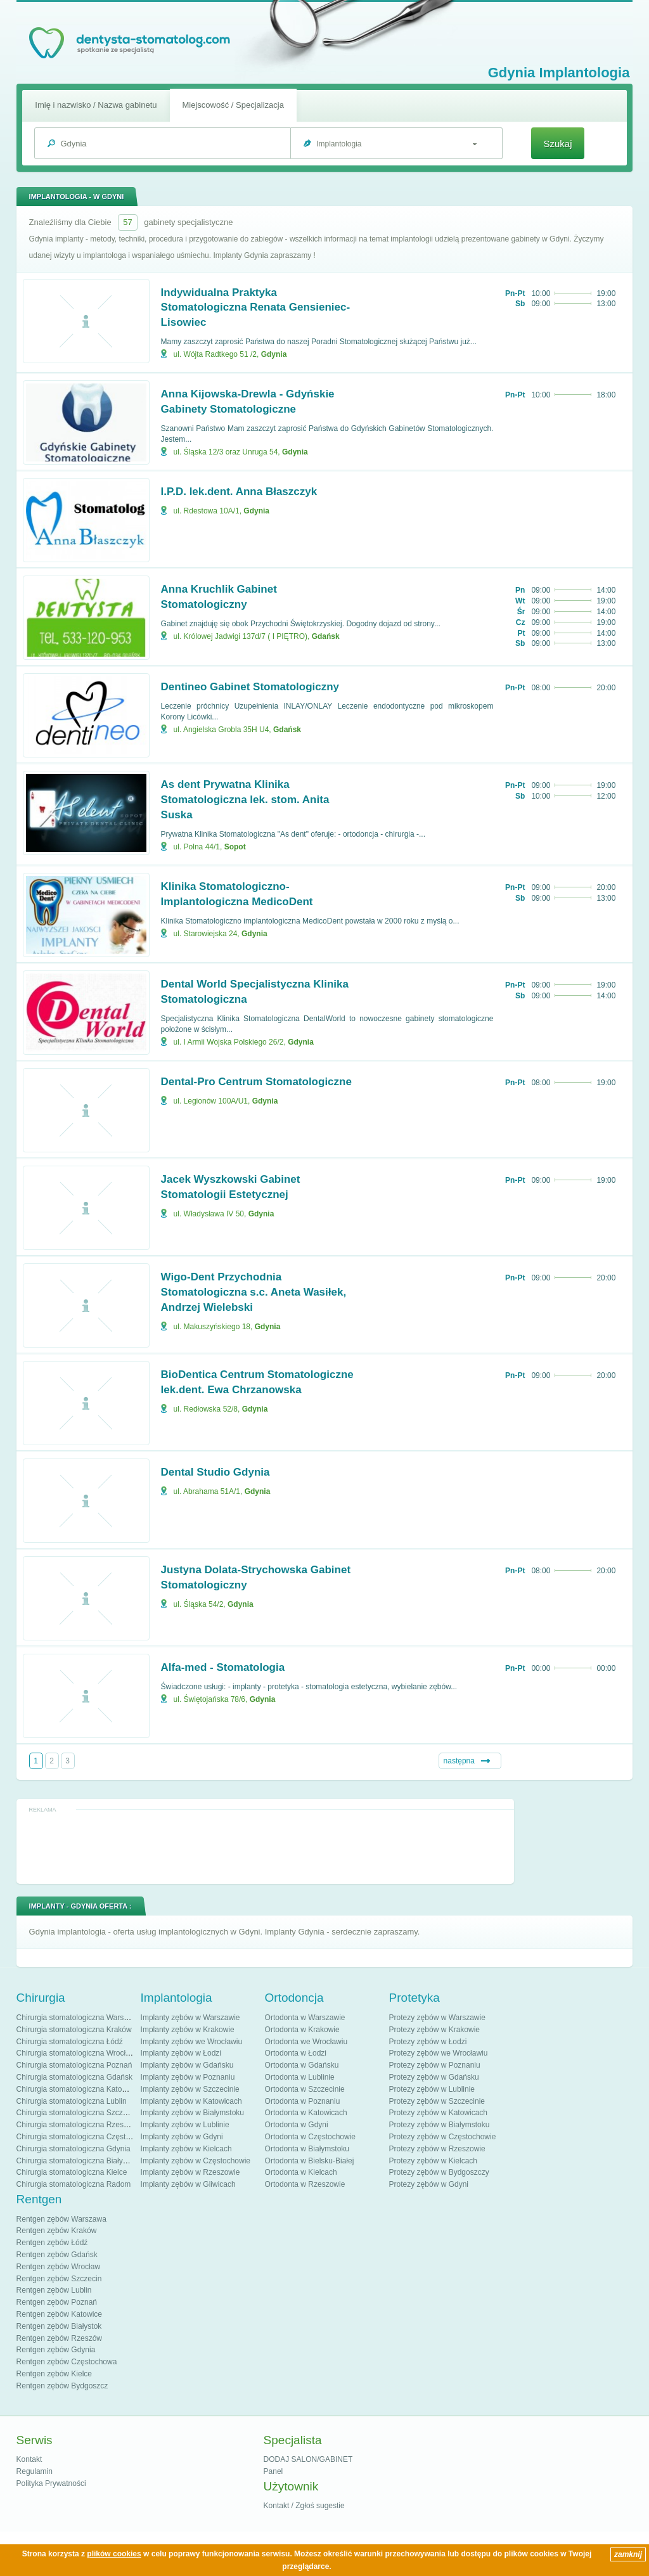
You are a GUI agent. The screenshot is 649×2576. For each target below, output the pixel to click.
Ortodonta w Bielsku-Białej (309, 2160)
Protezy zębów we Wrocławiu (438, 2053)
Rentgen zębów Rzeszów (59, 2338)
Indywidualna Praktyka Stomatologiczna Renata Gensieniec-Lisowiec (255, 308)
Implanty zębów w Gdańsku (187, 2065)
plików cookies (114, 2553)
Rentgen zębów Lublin (54, 2290)
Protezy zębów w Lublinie (432, 2089)
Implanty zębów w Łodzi (181, 2053)
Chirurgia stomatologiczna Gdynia (73, 2148)
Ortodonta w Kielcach (301, 2172)
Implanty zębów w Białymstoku (192, 2112)
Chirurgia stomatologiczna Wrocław (76, 2053)
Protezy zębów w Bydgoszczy (439, 2172)
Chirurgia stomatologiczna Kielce (71, 2172)
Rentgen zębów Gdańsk (57, 2254)
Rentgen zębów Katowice (59, 2314)
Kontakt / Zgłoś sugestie (304, 2505)
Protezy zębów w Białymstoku (439, 2124)
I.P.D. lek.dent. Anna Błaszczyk (239, 492)
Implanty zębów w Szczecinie (190, 2089)
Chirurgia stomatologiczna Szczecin (76, 2112)
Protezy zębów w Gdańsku (434, 2077)
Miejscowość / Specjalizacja (233, 105)
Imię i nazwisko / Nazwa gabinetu (96, 105)
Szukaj (557, 143)
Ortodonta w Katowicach (306, 2112)
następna (459, 1760)
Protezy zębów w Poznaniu (434, 2065)
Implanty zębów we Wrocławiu (192, 2041)
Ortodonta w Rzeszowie (305, 2184)
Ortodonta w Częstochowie (310, 2136)
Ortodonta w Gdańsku (302, 2065)
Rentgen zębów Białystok (59, 2326)
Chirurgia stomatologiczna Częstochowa (84, 2136)
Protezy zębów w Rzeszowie (437, 2148)
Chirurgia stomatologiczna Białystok (76, 2160)
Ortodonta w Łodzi (295, 2053)
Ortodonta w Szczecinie (305, 2089)
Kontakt (29, 2459)
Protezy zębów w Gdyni (428, 2184)
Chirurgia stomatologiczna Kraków (74, 2029)
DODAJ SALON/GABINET (308, 2459)
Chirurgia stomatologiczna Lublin (71, 2101)
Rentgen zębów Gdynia (56, 2349)
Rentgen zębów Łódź (52, 2242)
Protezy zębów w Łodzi (428, 2041)
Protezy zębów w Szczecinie (437, 2101)
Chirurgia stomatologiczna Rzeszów (77, 2124)
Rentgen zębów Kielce (54, 2373)
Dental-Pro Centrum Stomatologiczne (256, 1082)
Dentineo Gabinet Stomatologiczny (250, 687)
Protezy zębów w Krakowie (434, 2029)
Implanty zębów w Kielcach (186, 2148)
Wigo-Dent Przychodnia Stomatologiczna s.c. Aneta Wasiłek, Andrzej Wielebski (254, 1292)
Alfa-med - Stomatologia (223, 1667)
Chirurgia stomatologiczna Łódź (69, 2041)
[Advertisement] (265, 1845)
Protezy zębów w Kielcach (433, 2160)
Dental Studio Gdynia (215, 1472)
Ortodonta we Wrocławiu (306, 2041)
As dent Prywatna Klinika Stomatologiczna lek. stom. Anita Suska (245, 799)
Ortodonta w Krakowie (302, 2029)
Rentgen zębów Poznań (56, 2302)
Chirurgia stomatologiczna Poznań (74, 2065)
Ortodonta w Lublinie (300, 2077)
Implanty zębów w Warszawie (190, 2017)
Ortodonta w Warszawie (305, 2017)
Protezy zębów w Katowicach (438, 2112)
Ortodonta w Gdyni (296, 2124)
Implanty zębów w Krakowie (188, 2029)
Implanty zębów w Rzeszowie (190, 2172)
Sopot (235, 846)
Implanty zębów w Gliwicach (188, 2184)
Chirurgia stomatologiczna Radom (73, 2184)
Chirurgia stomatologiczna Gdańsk (74, 2077)
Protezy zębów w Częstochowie (442, 2136)
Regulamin (34, 2471)
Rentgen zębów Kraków (56, 2230)
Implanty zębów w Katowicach (191, 2101)
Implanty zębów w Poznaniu (188, 2077)
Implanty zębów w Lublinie (185, 2124)
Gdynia (274, 354)
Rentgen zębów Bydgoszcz (62, 2385)
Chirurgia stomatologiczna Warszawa (79, 2017)
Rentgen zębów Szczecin (59, 2278)
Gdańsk (326, 636)
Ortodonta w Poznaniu (302, 2101)
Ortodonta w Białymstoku (307, 2148)
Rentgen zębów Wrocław (58, 2266)
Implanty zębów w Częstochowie (195, 2160)
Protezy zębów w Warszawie (437, 2017)
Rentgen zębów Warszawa (61, 2219)
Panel (273, 2471)
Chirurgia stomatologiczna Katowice (77, 2089)
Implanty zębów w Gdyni (182, 2136)
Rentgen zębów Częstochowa (66, 2361)
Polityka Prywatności (51, 2483)
